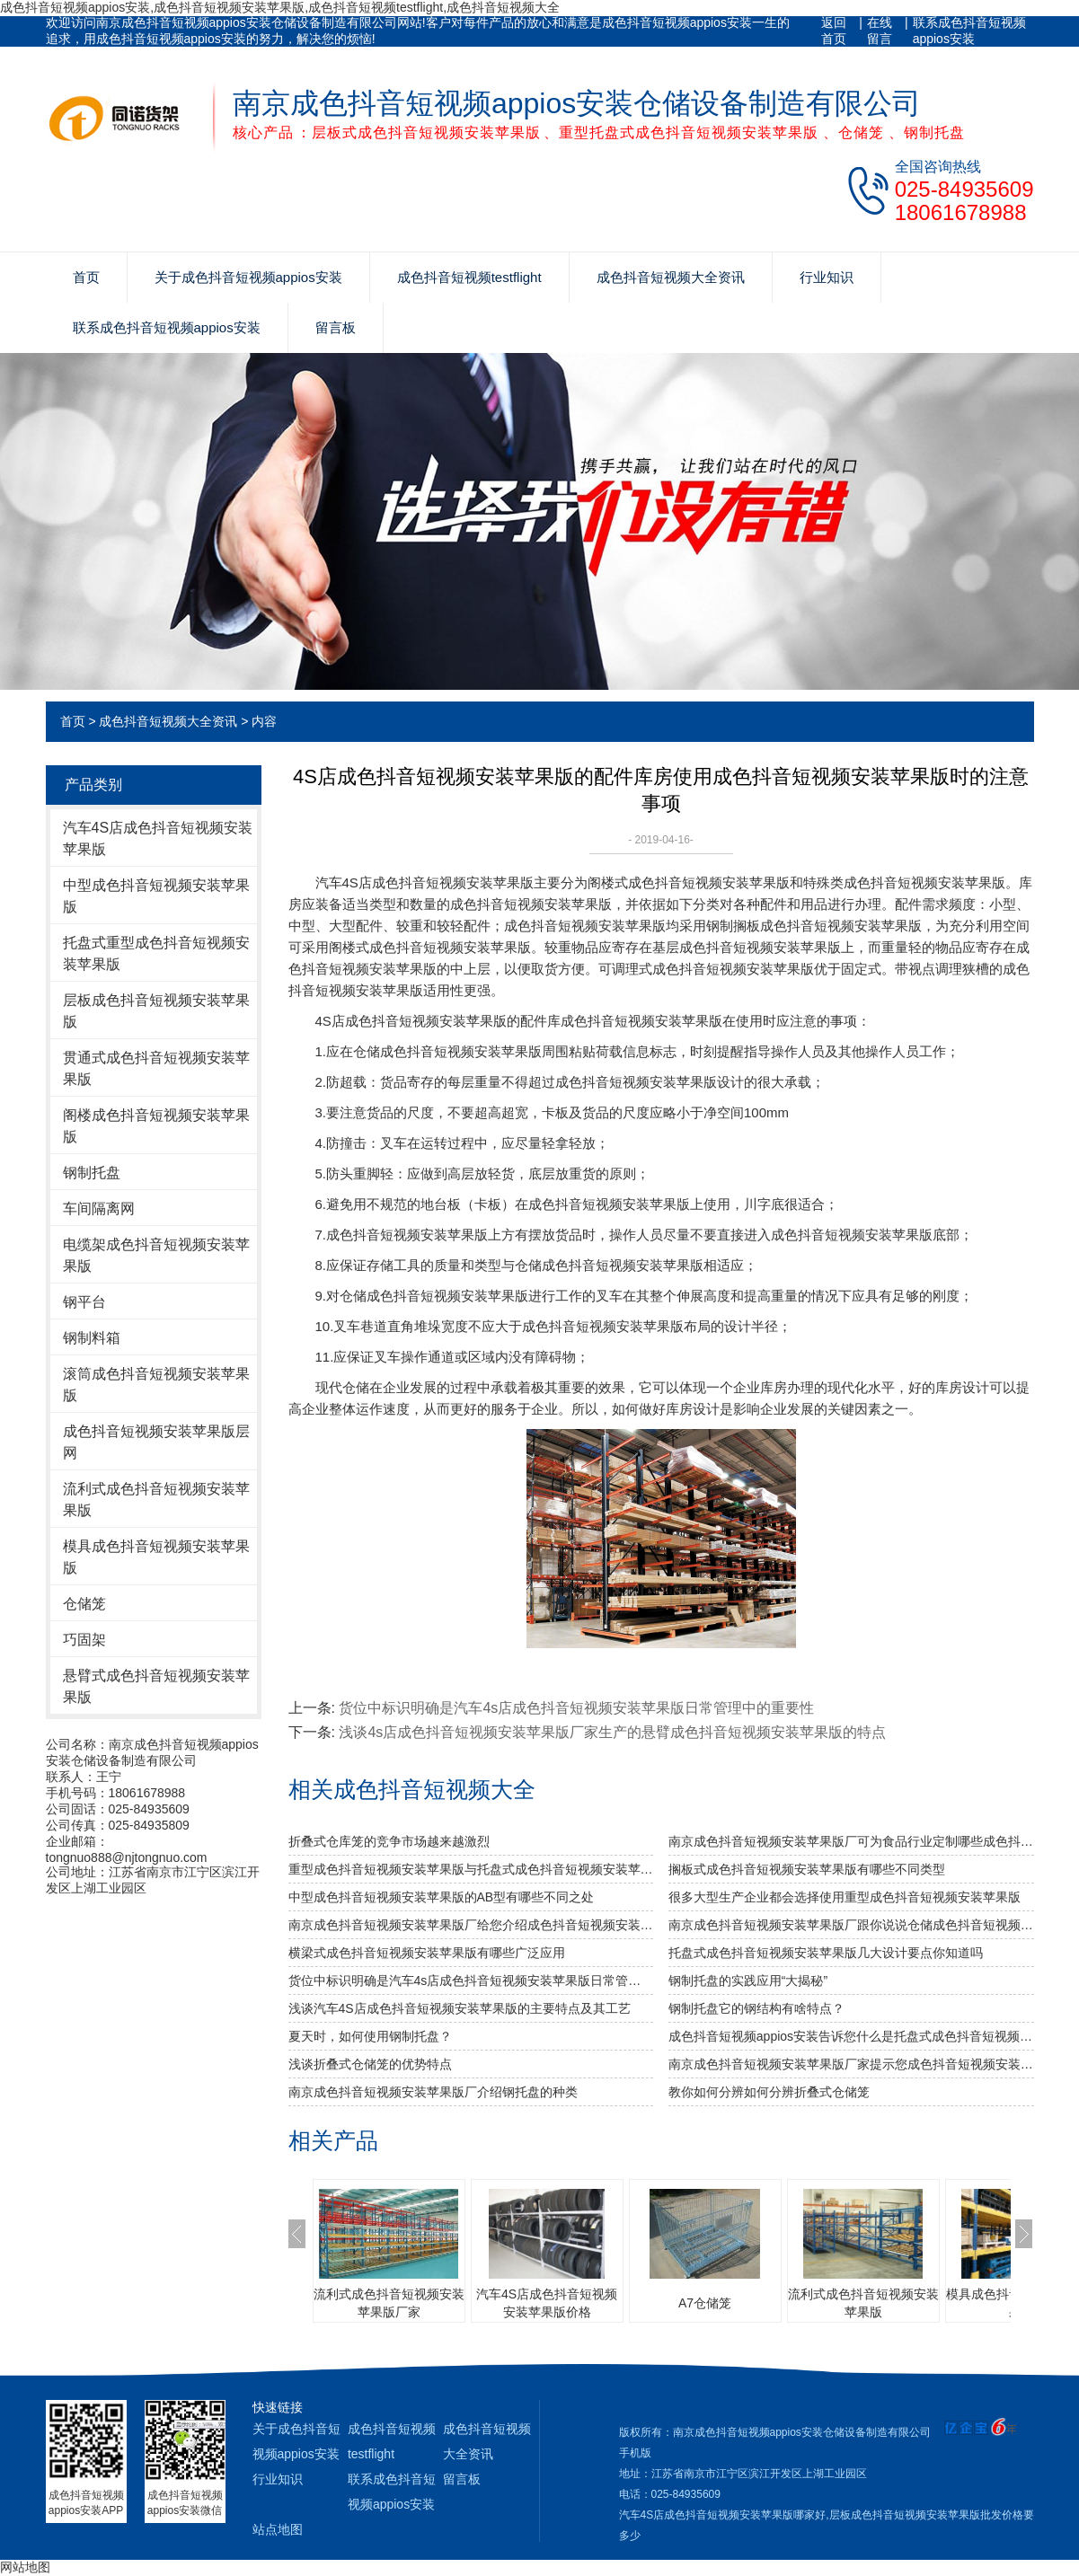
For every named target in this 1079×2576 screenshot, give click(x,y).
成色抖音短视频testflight (469, 277)
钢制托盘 (91, 1172)
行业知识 (826, 277)
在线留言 (879, 30)
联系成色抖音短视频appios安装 (969, 30)
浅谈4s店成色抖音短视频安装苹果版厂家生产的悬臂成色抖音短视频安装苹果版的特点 (612, 1732)
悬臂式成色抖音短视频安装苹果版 (156, 1686)
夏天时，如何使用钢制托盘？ (370, 2036)
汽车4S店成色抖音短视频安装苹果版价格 (546, 2303)
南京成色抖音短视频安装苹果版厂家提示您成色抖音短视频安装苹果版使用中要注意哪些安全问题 (851, 2064)
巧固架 (84, 1639)
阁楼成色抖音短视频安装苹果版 (156, 1125)
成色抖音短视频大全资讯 (671, 277)
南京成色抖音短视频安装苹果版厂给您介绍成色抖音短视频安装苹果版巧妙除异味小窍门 (471, 1925)
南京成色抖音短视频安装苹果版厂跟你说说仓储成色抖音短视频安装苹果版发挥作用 (851, 1925)
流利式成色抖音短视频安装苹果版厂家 (389, 2303)
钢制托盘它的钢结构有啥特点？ (756, 2008)
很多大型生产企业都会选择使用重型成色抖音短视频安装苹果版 (844, 1897)
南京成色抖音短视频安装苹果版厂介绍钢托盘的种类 (433, 2092)
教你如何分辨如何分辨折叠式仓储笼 (769, 2092)
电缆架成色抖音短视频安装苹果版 (156, 1255)
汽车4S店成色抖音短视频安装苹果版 (158, 838)
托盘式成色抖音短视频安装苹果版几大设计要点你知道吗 (825, 1952)
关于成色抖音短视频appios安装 (248, 277)
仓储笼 (84, 1603)
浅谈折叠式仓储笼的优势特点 (370, 2064)
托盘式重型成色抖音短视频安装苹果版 (156, 953)
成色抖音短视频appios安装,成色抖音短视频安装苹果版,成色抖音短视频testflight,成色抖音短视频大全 (280, 7)
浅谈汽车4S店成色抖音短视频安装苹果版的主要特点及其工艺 (459, 2008)
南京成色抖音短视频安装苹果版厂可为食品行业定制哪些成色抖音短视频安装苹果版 (851, 1841)
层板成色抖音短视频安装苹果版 (156, 1010)
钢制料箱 (91, 1337)
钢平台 (84, 1302)
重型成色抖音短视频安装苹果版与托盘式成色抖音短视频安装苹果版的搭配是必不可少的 (471, 1869)
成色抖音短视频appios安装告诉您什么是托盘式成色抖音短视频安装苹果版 (851, 2036)
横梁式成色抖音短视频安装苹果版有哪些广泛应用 (426, 1952)
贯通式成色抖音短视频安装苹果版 (156, 1068)
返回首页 (833, 30)
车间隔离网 (99, 1208)
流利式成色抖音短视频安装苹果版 (156, 1499)
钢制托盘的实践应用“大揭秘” (747, 1980)
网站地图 (25, 2567)
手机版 (635, 2453)
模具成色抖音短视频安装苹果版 (156, 1557)
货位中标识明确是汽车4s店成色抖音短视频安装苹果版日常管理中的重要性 (576, 1708)
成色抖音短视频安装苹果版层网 (156, 1442)
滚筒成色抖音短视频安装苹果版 (156, 1384)
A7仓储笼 (704, 2303)
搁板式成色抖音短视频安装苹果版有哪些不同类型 (806, 1869)
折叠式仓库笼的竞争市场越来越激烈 (389, 1841)
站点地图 (277, 2529)
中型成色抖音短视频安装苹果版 (156, 896)
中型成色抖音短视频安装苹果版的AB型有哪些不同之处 (441, 1897)
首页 (86, 277)
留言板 (335, 327)
